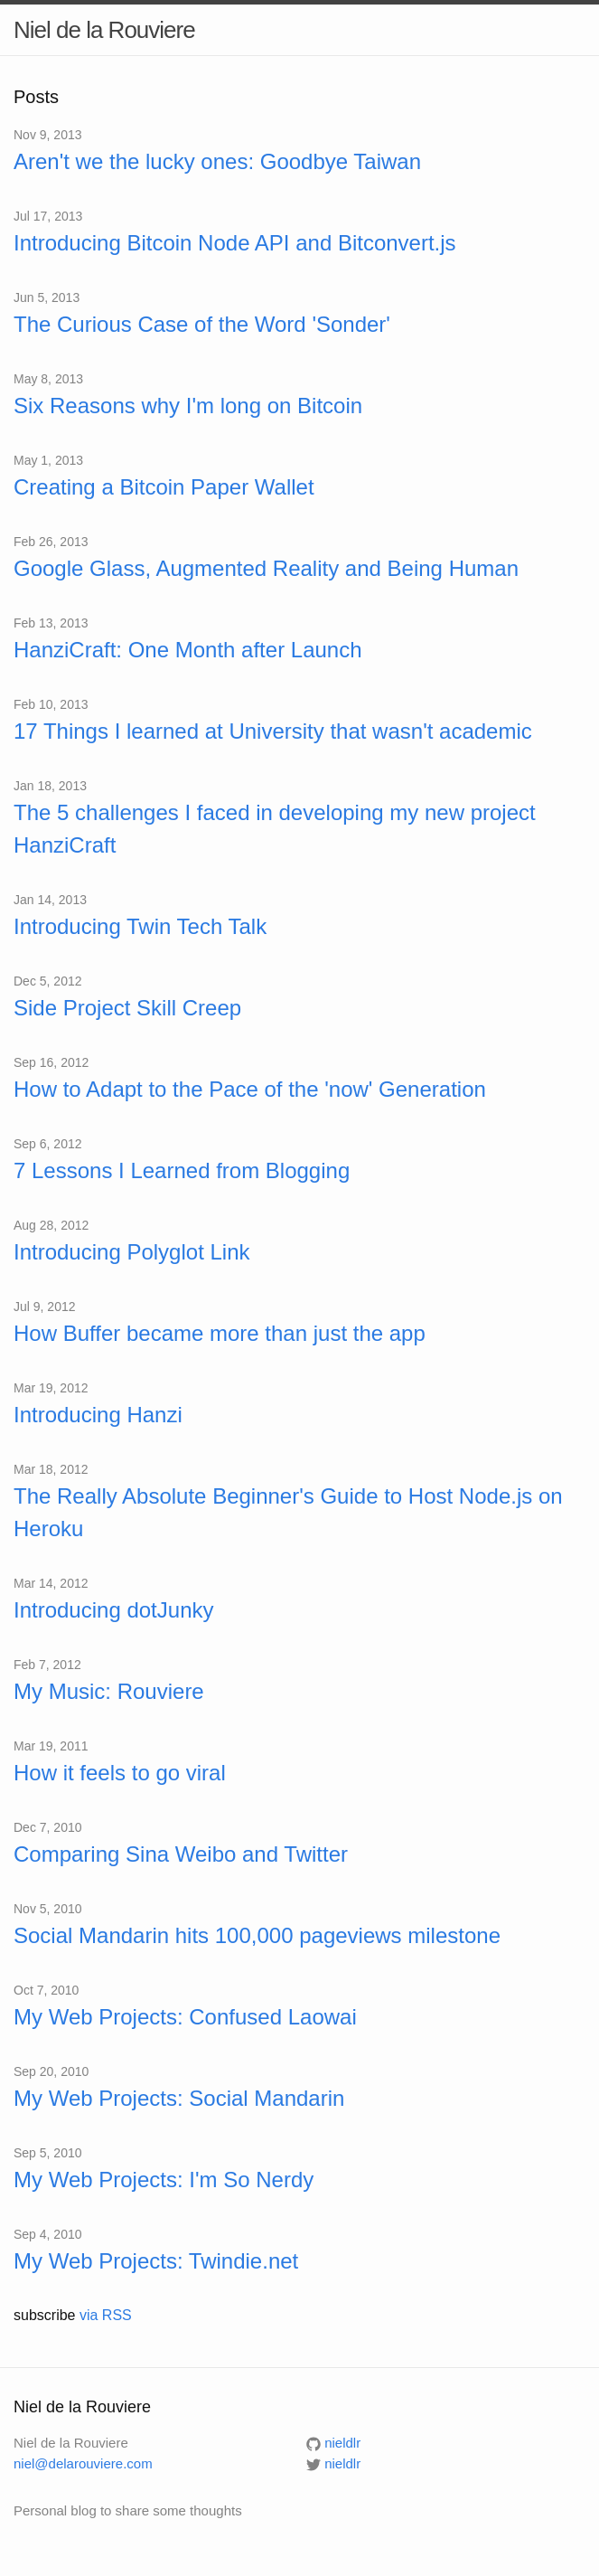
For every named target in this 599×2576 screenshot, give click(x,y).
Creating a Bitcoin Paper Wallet (164, 487)
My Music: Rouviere (109, 1691)
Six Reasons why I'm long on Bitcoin (188, 405)
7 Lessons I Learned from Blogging (182, 1170)
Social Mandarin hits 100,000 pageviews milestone (257, 1935)
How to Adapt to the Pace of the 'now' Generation (250, 1089)
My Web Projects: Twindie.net (156, 2261)
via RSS (106, 2315)
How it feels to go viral (120, 1772)
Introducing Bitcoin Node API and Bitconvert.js (235, 243)
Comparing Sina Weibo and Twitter (181, 1854)
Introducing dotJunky (113, 1610)
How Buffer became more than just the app (220, 1333)
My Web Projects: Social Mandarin (179, 2098)
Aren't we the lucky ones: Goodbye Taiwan (217, 161)
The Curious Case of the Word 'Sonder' (202, 324)
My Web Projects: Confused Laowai (185, 2017)
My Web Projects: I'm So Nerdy (164, 2179)
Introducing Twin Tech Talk (140, 926)
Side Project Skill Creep (127, 1007)
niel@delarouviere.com (83, 2463)
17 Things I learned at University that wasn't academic (273, 731)
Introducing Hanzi (98, 1414)
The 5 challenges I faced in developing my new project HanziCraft (275, 828)
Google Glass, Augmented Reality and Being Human (266, 568)
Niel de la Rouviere (104, 29)
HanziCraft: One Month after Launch (188, 649)
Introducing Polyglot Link (132, 1252)
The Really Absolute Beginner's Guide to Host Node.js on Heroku (288, 1512)
